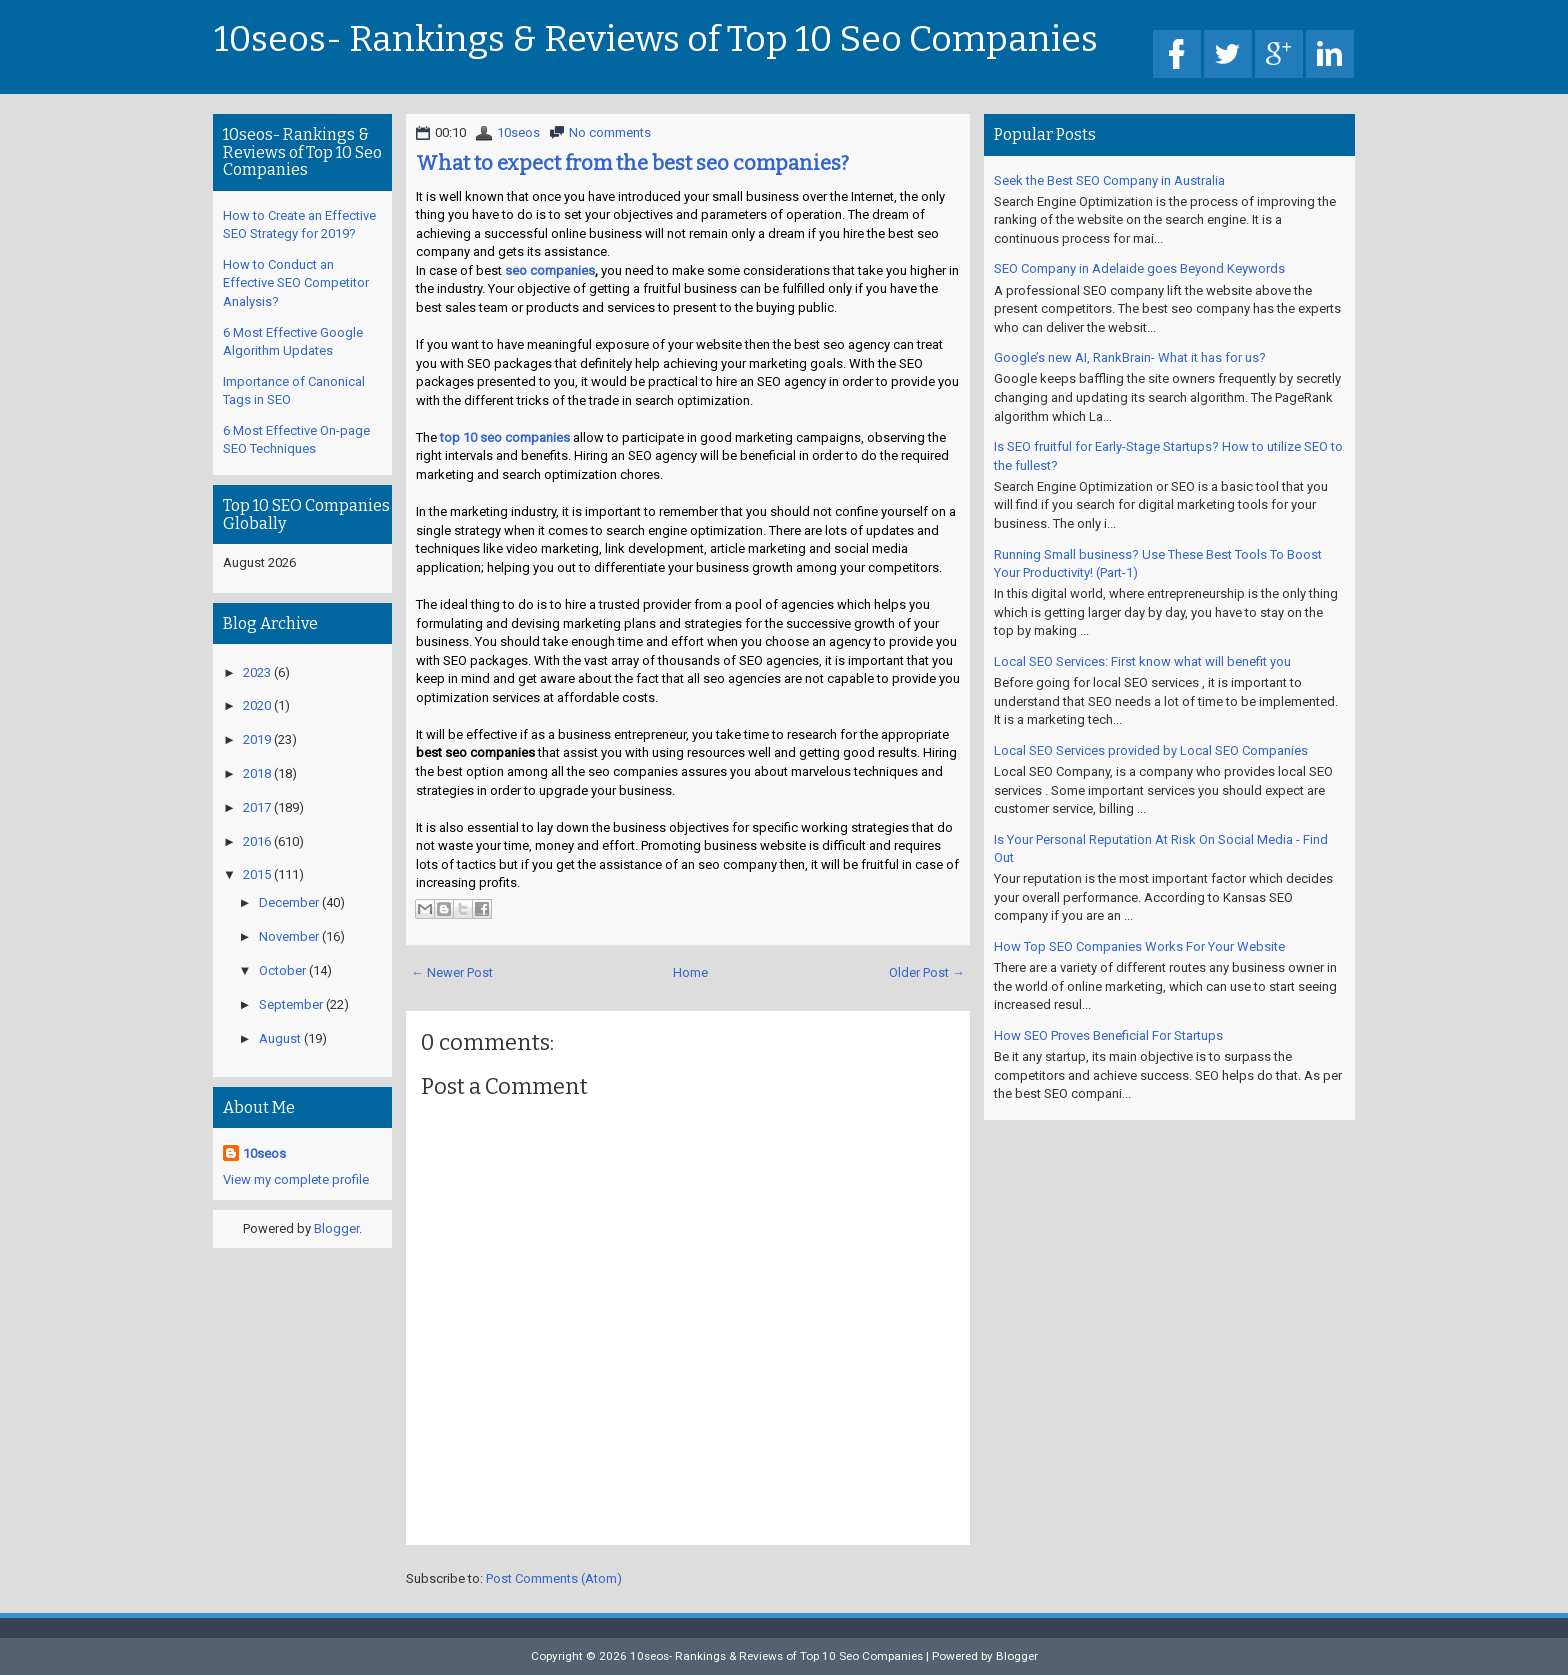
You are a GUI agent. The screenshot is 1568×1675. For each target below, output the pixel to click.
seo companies (550, 270)
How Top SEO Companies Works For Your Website (1139, 946)
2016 (257, 841)
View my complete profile (296, 1179)
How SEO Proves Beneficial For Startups (1108, 1035)
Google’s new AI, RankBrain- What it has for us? (1130, 357)
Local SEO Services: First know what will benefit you (1142, 661)
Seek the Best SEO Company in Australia (1109, 180)
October (282, 970)
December (289, 902)
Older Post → (927, 972)
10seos (518, 132)
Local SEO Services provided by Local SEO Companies (1151, 750)
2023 (257, 672)
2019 (257, 739)
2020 (257, 705)
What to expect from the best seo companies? (632, 163)
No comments (610, 132)
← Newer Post (452, 972)
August (280, 1038)
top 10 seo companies (505, 437)
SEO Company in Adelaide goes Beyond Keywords (1139, 268)
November (289, 936)
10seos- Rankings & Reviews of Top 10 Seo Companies (656, 40)
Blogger (336, 1228)
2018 (257, 773)
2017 (257, 807)
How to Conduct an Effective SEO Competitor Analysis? (296, 283)
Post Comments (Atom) (554, 1578)
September (291, 1004)
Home (690, 972)
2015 (257, 874)
